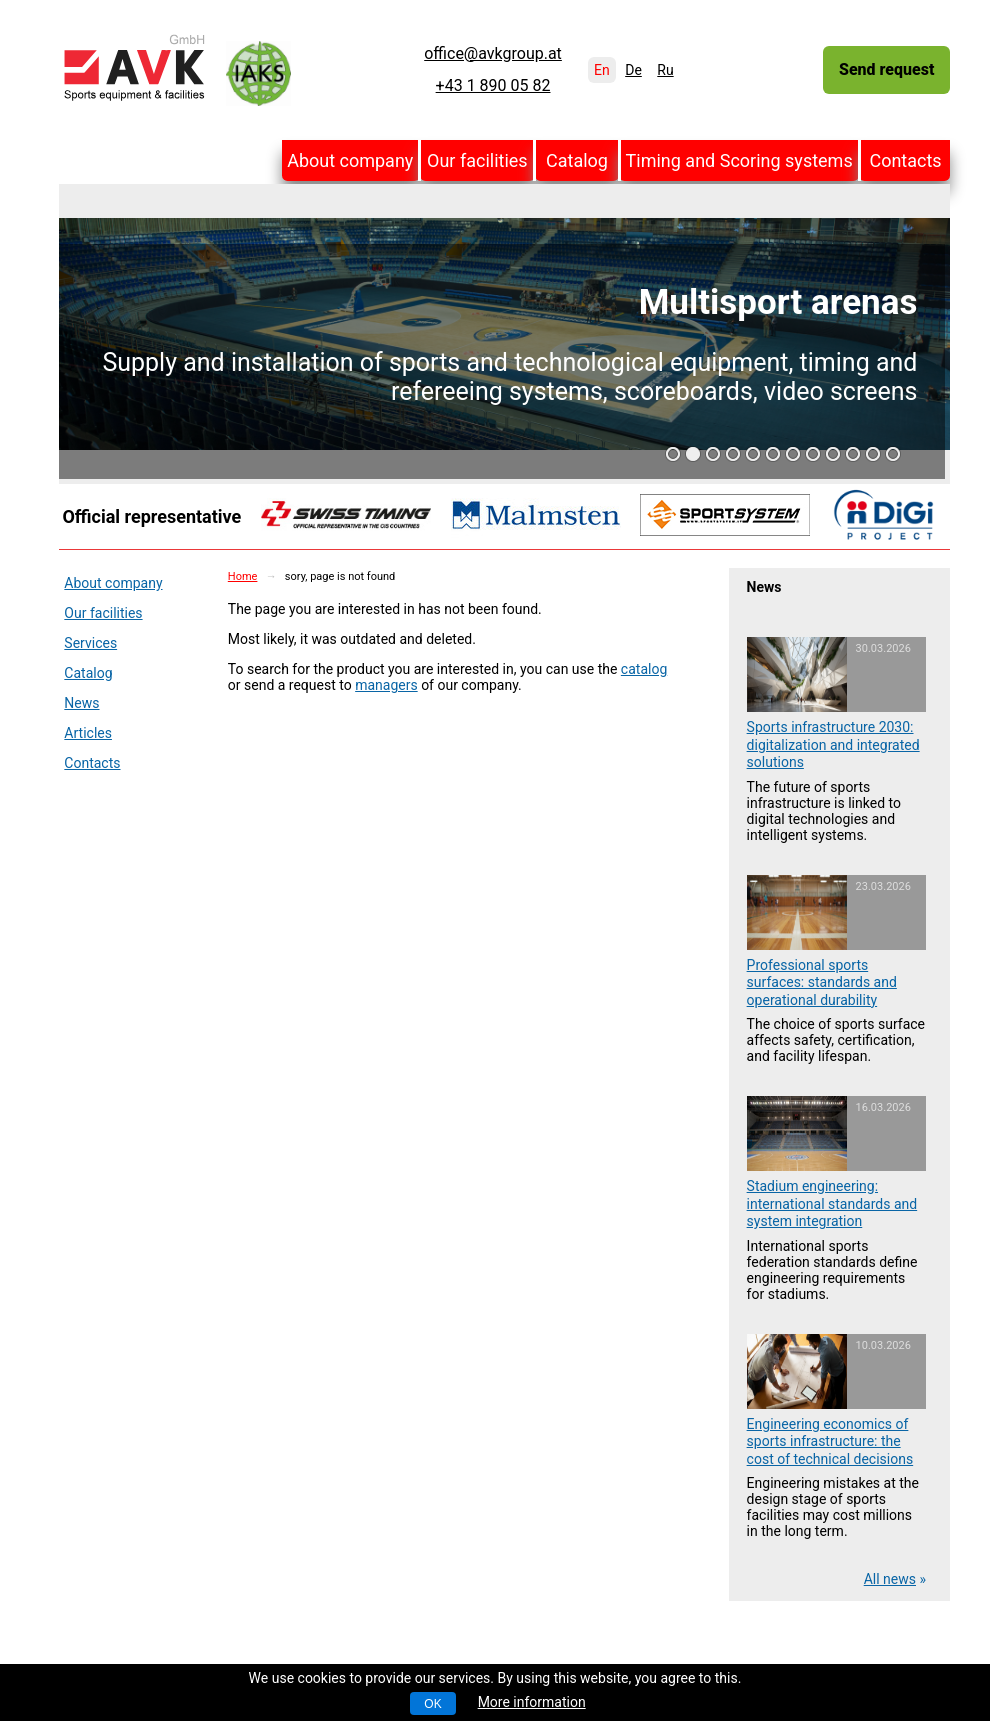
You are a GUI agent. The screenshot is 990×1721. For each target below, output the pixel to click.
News (81, 703)
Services (90, 643)
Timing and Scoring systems (739, 160)
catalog (644, 669)
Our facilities (477, 160)
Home (243, 576)
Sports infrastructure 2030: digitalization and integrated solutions (833, 744)
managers (386, 685)
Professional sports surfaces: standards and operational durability (822, 982)
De (633, 70)
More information (532, 1702)
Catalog (577, 160)
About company (350, 160)
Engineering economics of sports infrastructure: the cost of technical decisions (830, 1441)
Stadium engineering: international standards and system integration (832, 1203)
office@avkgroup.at (493, 54)
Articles (88, 733)
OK (432, 1704)
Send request (886, 69)
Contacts (905, 160)
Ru (665, 70)
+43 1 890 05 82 (493, 86)
